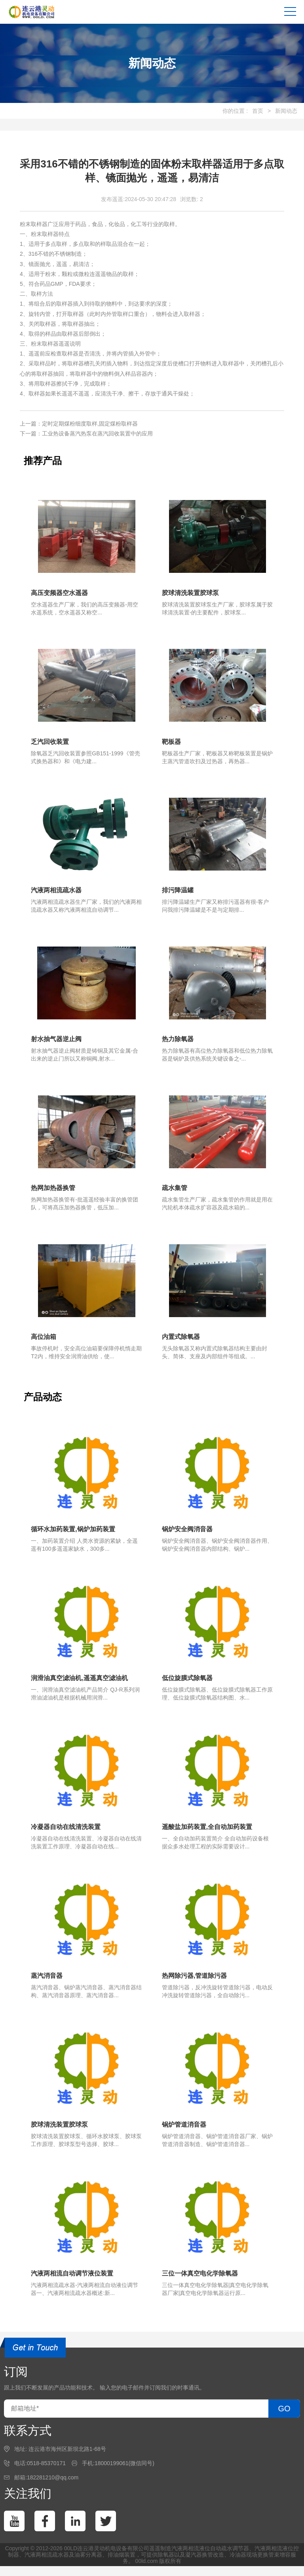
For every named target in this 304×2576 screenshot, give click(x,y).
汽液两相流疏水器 (47, 2564)
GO (284, 2418)
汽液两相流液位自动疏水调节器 (210, 2558)
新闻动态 (286, 111)
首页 (257, 111)
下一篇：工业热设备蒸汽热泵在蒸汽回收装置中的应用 (86, 433)
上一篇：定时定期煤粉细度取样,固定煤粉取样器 (79, 423)
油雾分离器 (88, 2564)
